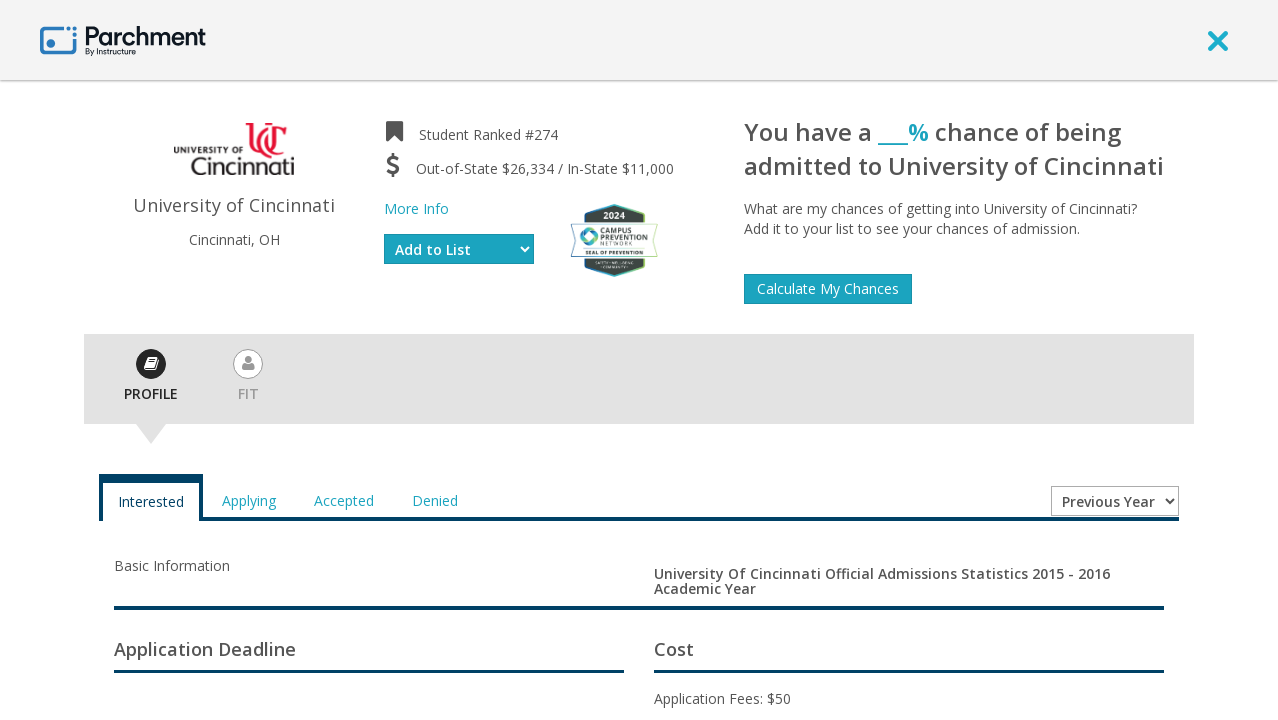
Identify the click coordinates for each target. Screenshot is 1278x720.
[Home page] (123, 39)
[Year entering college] (1115, 501)
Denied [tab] (435, 500)
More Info (416, 208)
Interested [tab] (151, 501)
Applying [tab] (249, 500)
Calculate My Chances (828, 288)
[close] (1218, 40)
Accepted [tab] (344, 500)
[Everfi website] (614, 238)
